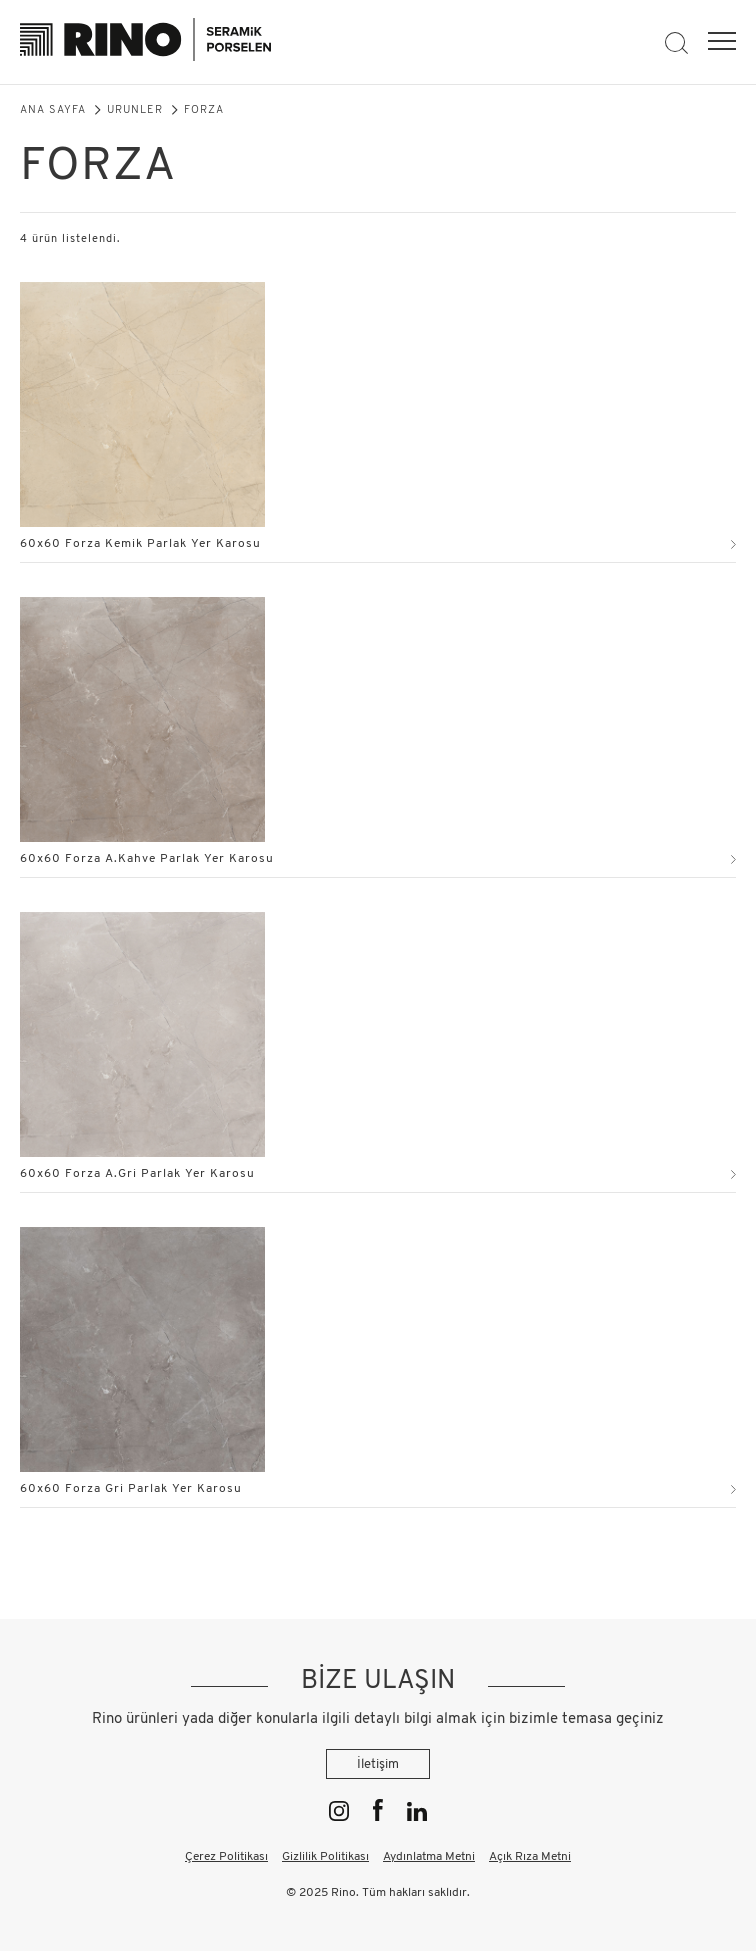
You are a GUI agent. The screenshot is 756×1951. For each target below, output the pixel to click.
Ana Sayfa (53, 110)
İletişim (378, 1764)
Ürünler (135, 110)
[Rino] (145, 42)
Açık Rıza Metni (530, 1857)
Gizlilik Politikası (325, 1857)
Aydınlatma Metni (429, 1857)
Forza (204, 110)
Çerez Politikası (226, 1857)
